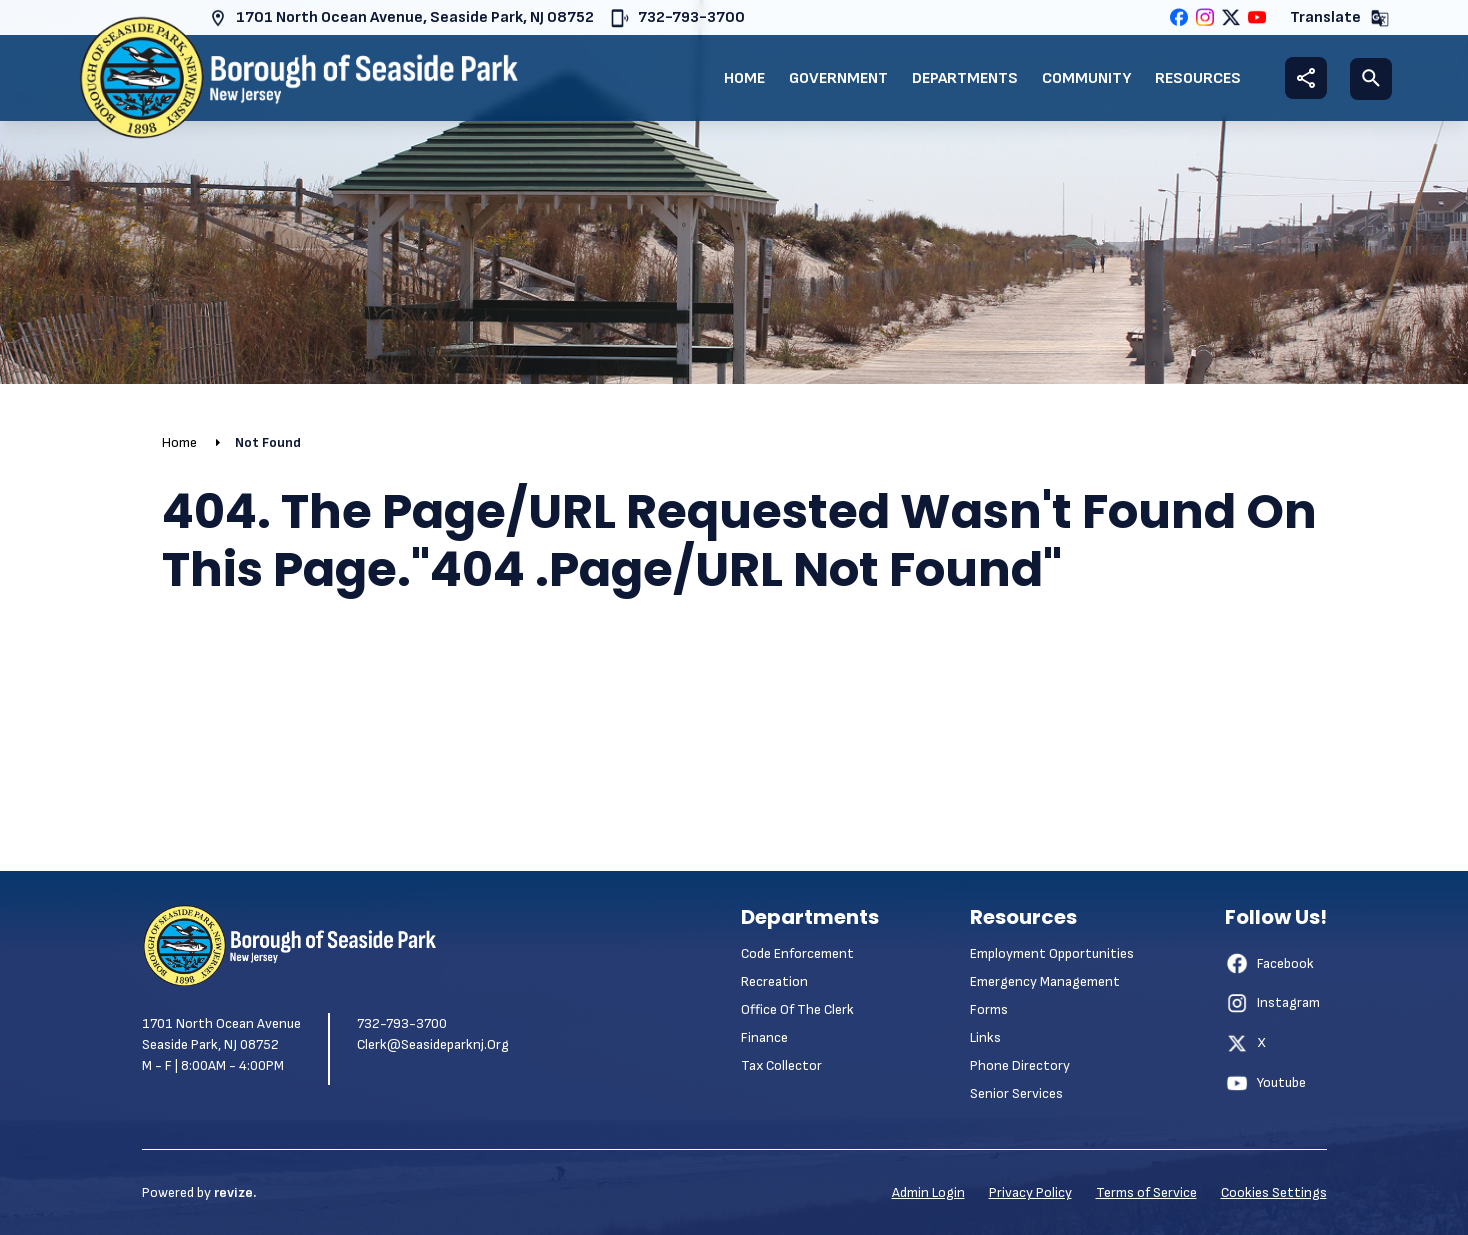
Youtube (1265, 1083)
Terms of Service (1146, 1192)
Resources (1198, 78)
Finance (764, 1037)
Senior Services (1016, 1093)
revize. (235, 1192)
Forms (989, 1009)
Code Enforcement (797, 953)
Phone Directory (1020, 1065)
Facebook (1269, 963)
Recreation (774, 981)
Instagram (1272, 1003)
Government (838, 78)
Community (1086, 78)
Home (744, 78)
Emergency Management (1045, 981)
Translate (1340, 18)
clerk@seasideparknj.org (433, 1044)
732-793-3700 (677, 18)
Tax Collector (781, 1065)
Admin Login (928, 1192)
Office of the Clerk (797, 1009)
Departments (965, 78)
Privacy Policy (1030, 1192)
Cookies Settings (1274, 1192)
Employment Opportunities (1052, 953)
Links (985, 1037)
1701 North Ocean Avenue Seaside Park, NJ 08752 (221, 1034)
